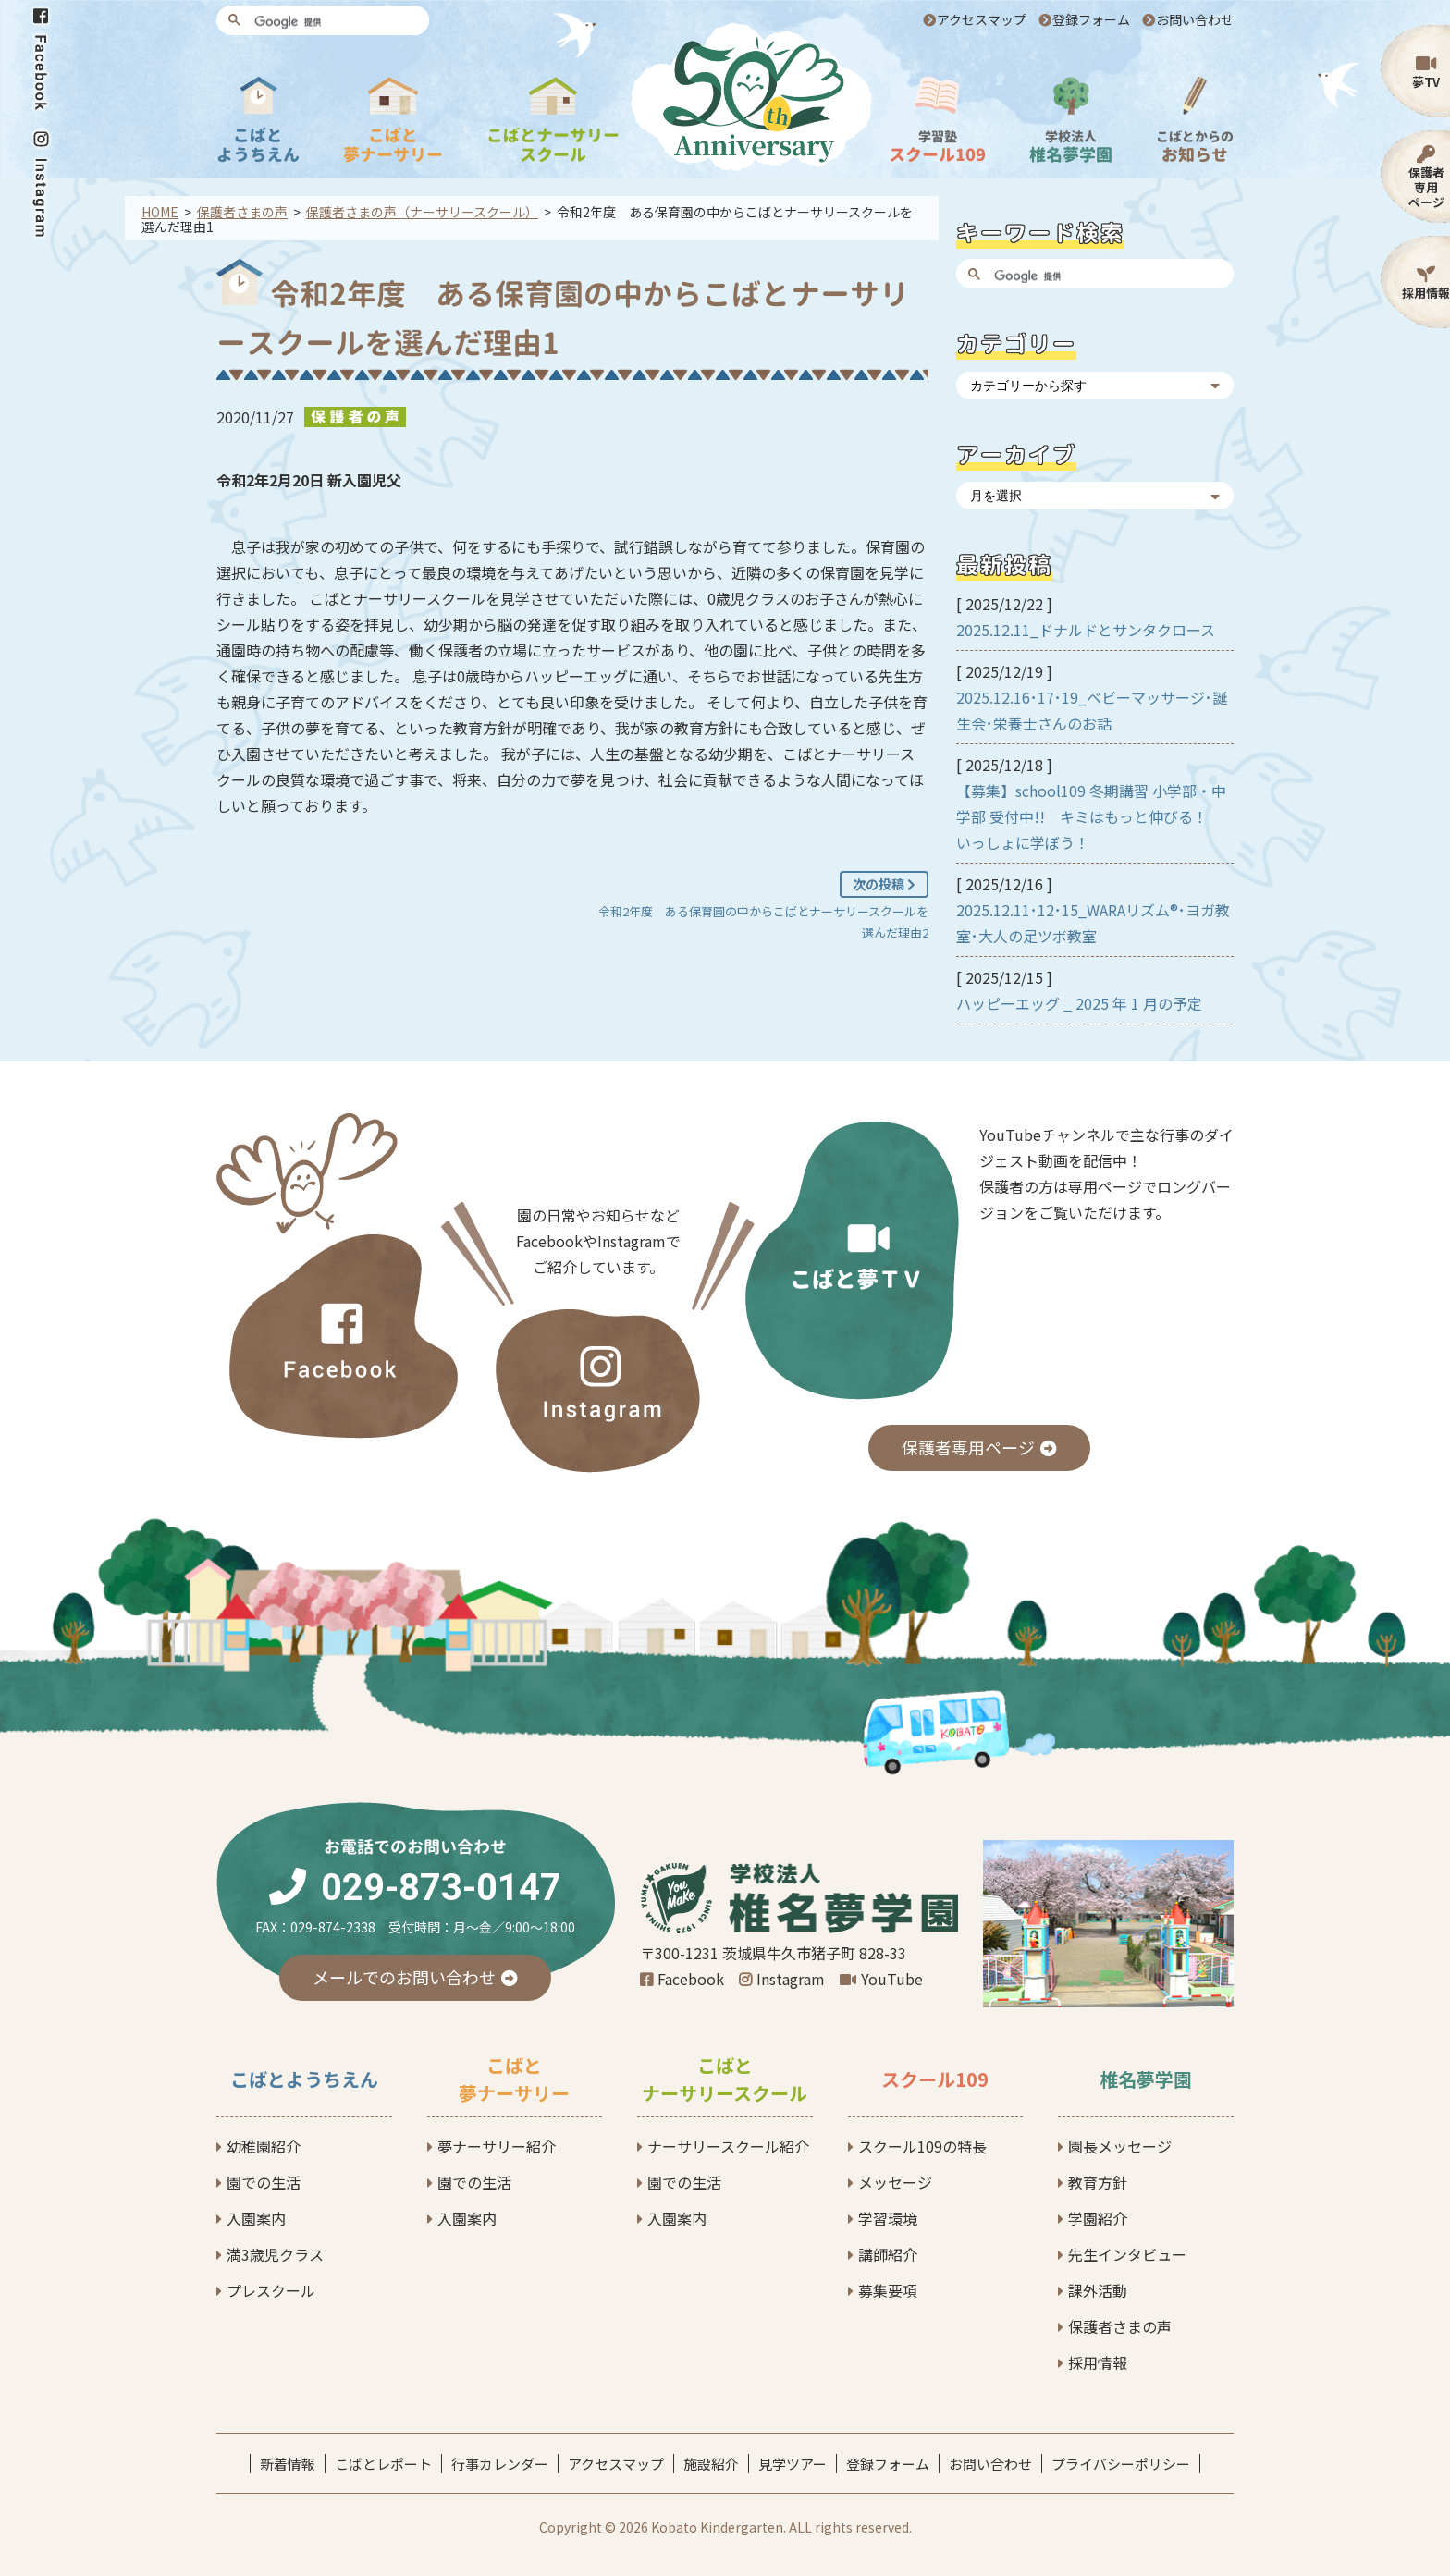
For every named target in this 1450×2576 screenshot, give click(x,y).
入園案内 (256, 2218)
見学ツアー (792, 2463)
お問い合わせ (1195, 19)
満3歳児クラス (275, 2254)
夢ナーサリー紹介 (496, 2146)
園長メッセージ (1120, 2146)
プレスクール (271, 2290)
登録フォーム (1091, 19)
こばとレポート (383, 2463)
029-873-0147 (441, 1887)
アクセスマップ (981, 19)
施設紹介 (711, 2463)
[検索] (335, 22)
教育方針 (1097, 2182)
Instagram (790, 1979)
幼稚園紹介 (264, 2146)
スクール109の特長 (922, 2146)
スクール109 (935, 2079)
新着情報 (287, 2463)
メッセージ (895, 2182)
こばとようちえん (304, 2079)
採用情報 (1426, 292)
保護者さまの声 (1120, 2326)
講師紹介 (887, 2254)
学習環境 (887, 2218)
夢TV (1426, 82)
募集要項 (887, 2290)
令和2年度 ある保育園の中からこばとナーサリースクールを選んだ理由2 (763, 921)
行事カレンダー (499, 2463)
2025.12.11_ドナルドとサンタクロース (1085, 630)
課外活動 (1097, 2290)
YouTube (892, 1979)
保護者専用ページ (1426, 187)
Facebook (690, 1979)
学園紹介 (1097, 2218)
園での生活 (264, 2182)
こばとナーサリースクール (724, 2079)
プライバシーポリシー (1120, 2463)
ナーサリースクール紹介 (728, 2146)
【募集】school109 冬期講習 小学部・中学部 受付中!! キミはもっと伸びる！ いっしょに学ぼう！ (1091, 816)
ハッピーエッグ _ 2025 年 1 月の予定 (1079, 1003)
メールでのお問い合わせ (404, 1977)
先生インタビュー (1127, 2254)
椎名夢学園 (1146, 2079)
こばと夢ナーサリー (514, 2079)
